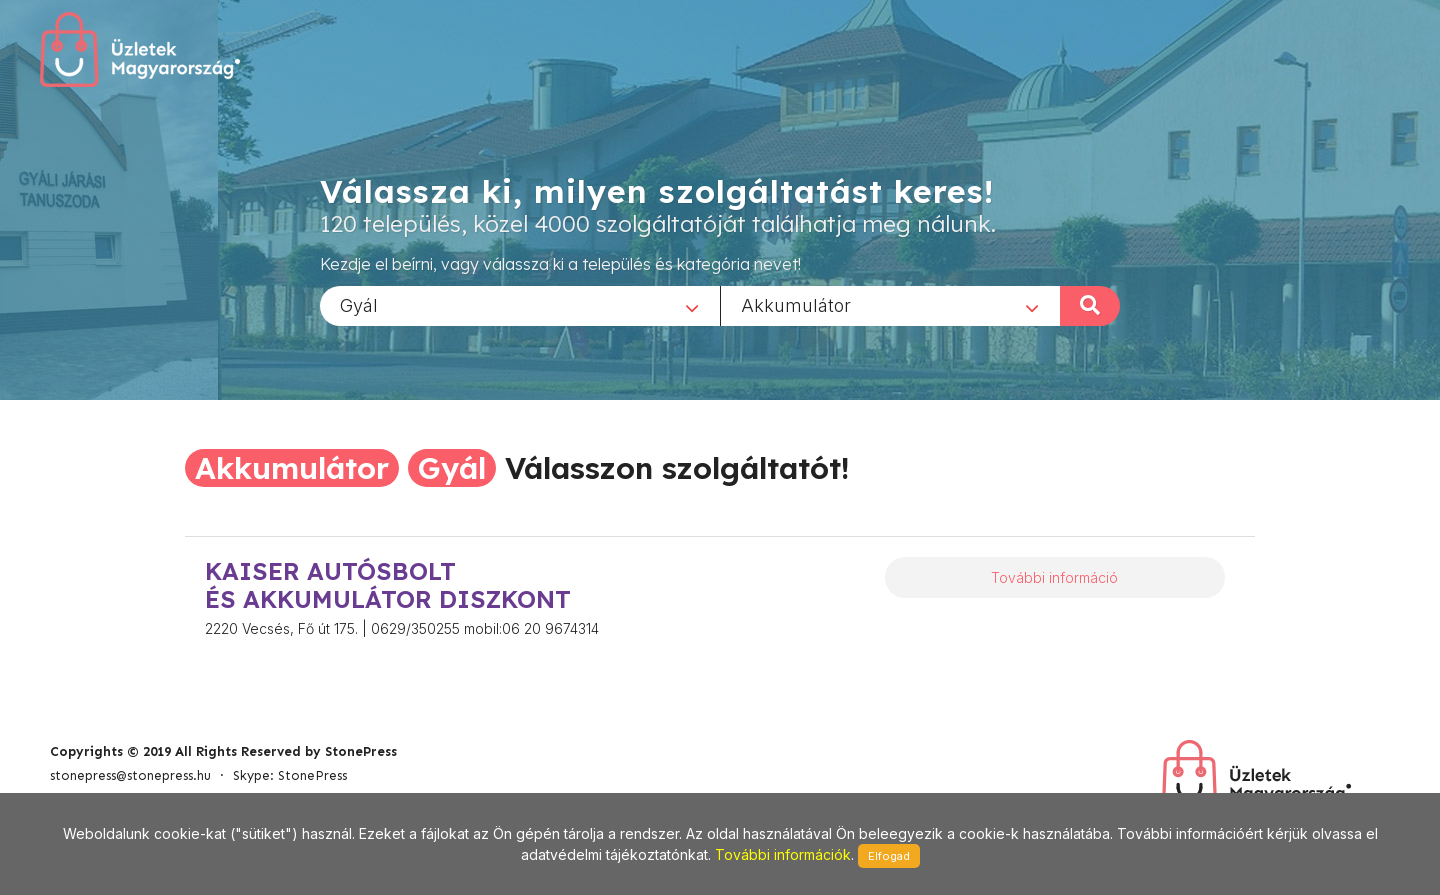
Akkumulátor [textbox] (796, 304)
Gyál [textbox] (359, 304)
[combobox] (520, 305)
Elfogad (889, 856)
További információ (1054, 577)
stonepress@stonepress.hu (130, 775)
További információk (783, 854)
